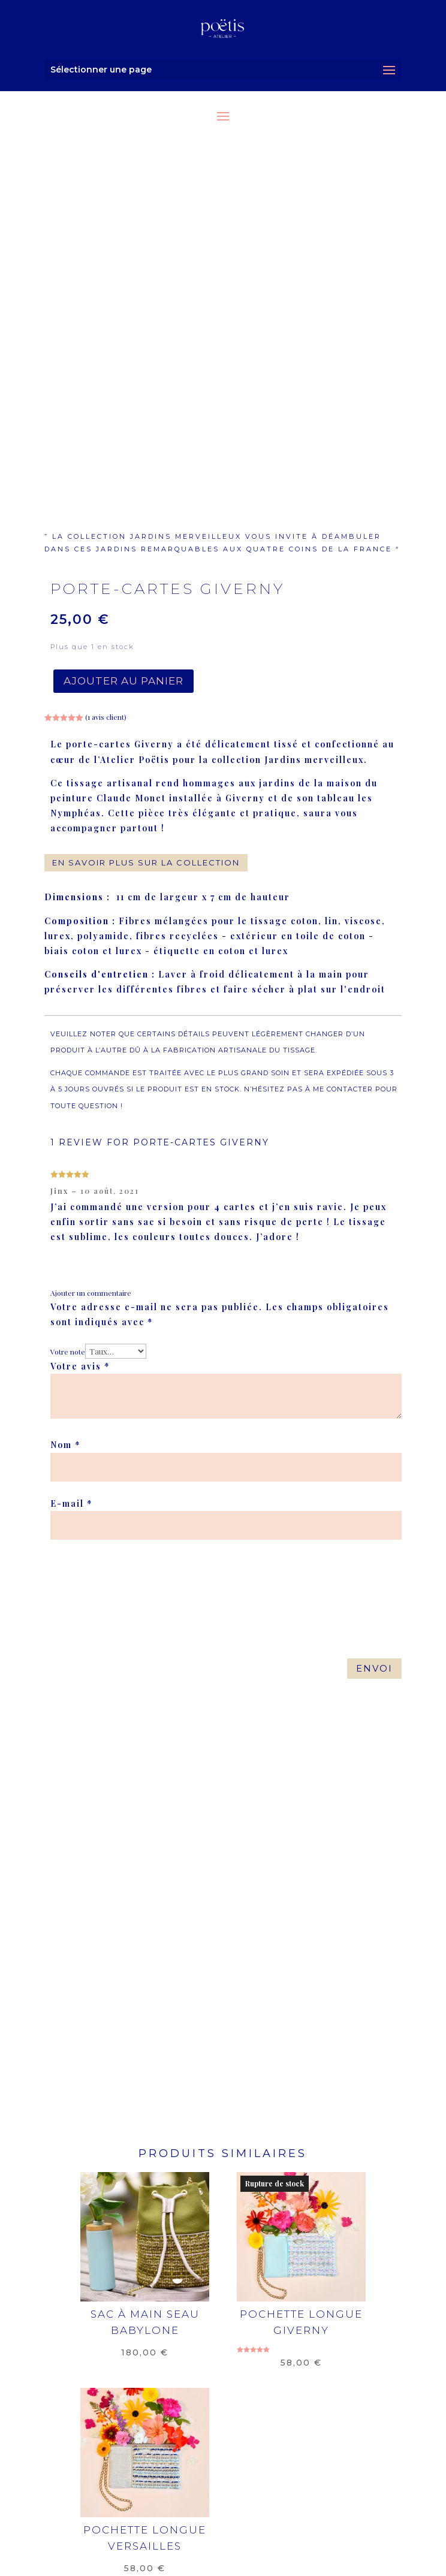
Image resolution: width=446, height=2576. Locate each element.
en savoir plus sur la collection (146, 862)
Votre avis (80, 1366)
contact (325, 2476)
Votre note (67, 1351)
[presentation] (132, 1575)
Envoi (374, 1668)
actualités (318, 2488)
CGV (277, 2476)
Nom (65, 1444)
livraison (111, 2476)
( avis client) (105, 717)
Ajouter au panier (123, 681)
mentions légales (201, 2476)
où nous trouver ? (135, 2488)
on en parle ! (237, 2488)
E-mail (71, 1503)
